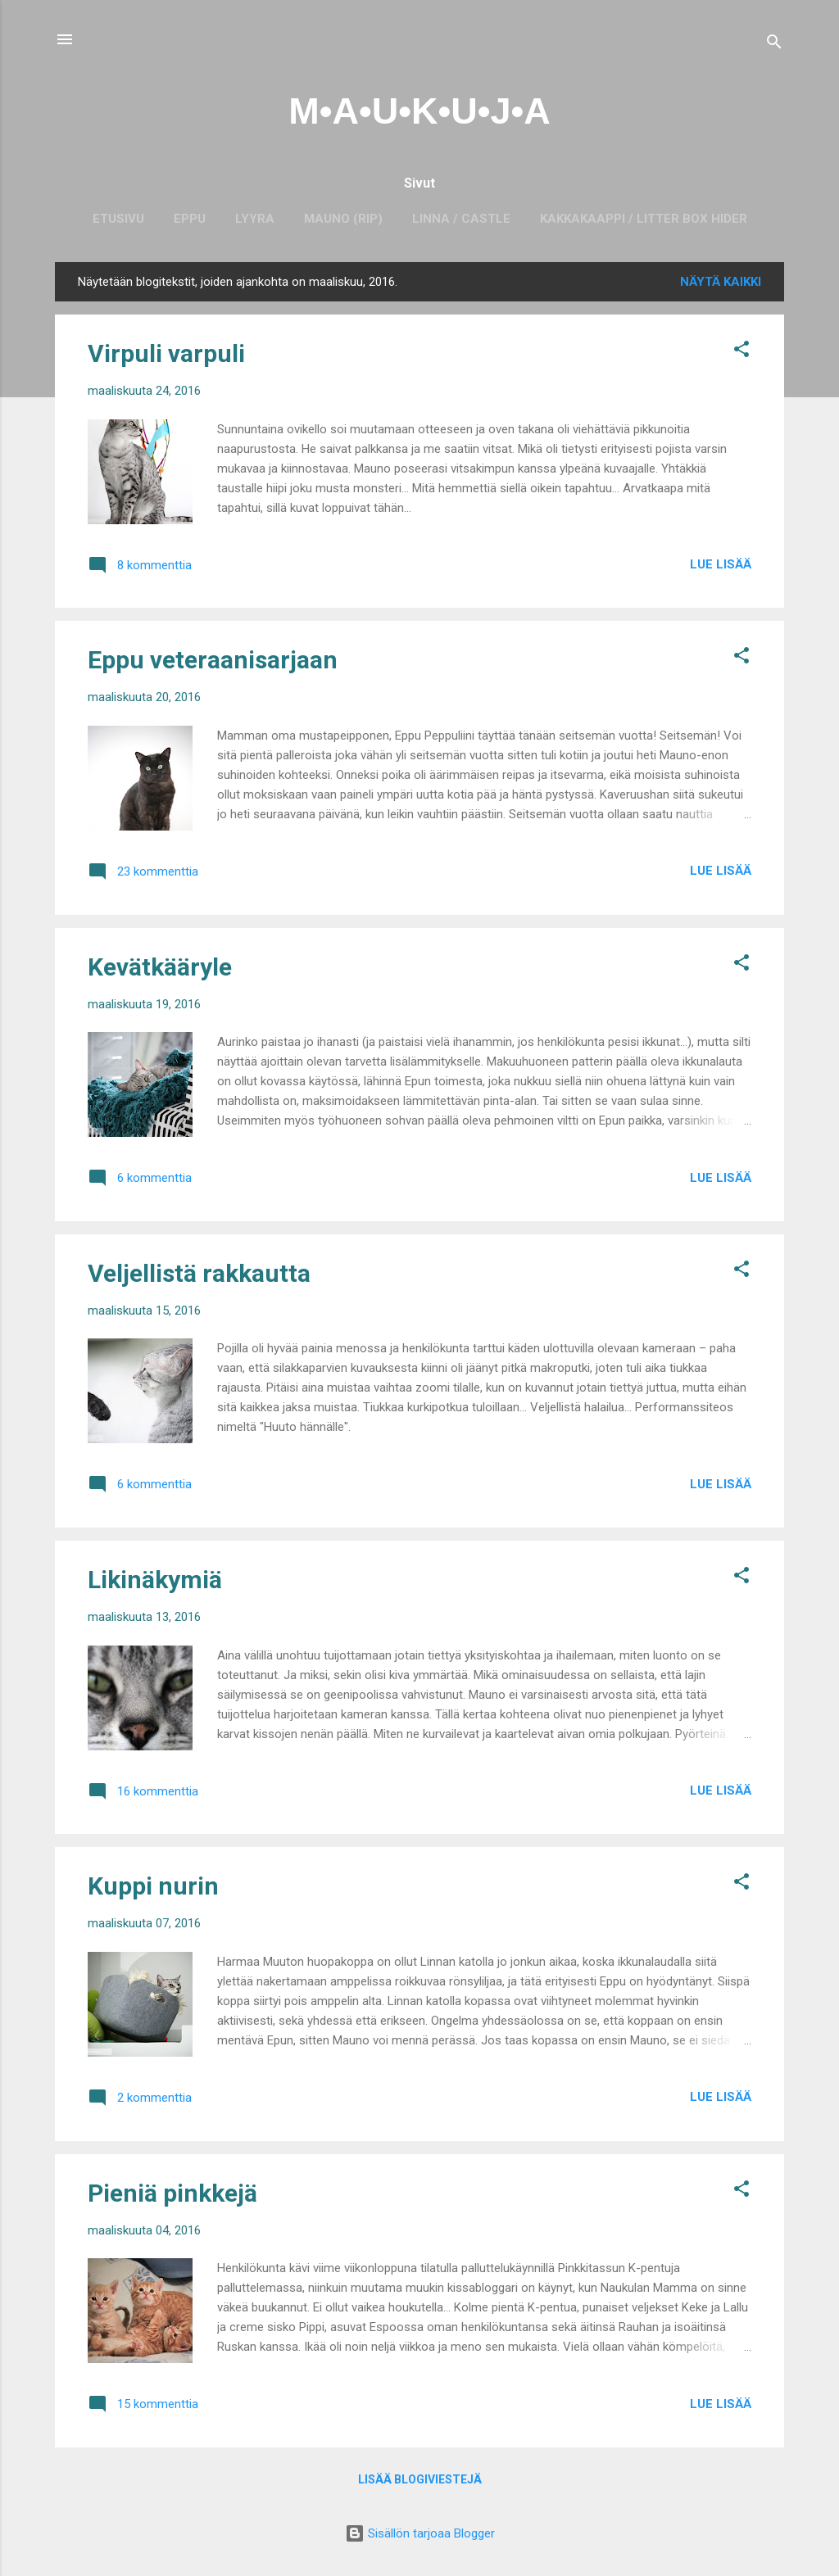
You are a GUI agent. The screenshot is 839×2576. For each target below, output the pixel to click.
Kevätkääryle (160, 967)
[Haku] (774, 45)
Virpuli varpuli (166, 353)
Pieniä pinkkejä (172, 2193)
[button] (741, 351)
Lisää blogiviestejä (420, 2479)
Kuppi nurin (153, 1886)
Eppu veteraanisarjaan (213, 659)
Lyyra (254, 218)
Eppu (190, 218)
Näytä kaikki (720, 281)
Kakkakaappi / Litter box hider (643, 218)
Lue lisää (720, 564)
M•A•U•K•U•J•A (419, 111)
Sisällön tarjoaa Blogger (420, 2533)
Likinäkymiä (155, 1579)
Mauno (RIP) (343, 218)
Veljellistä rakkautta (199, 1273)
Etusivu (118, 218)
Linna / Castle (461, 218)
